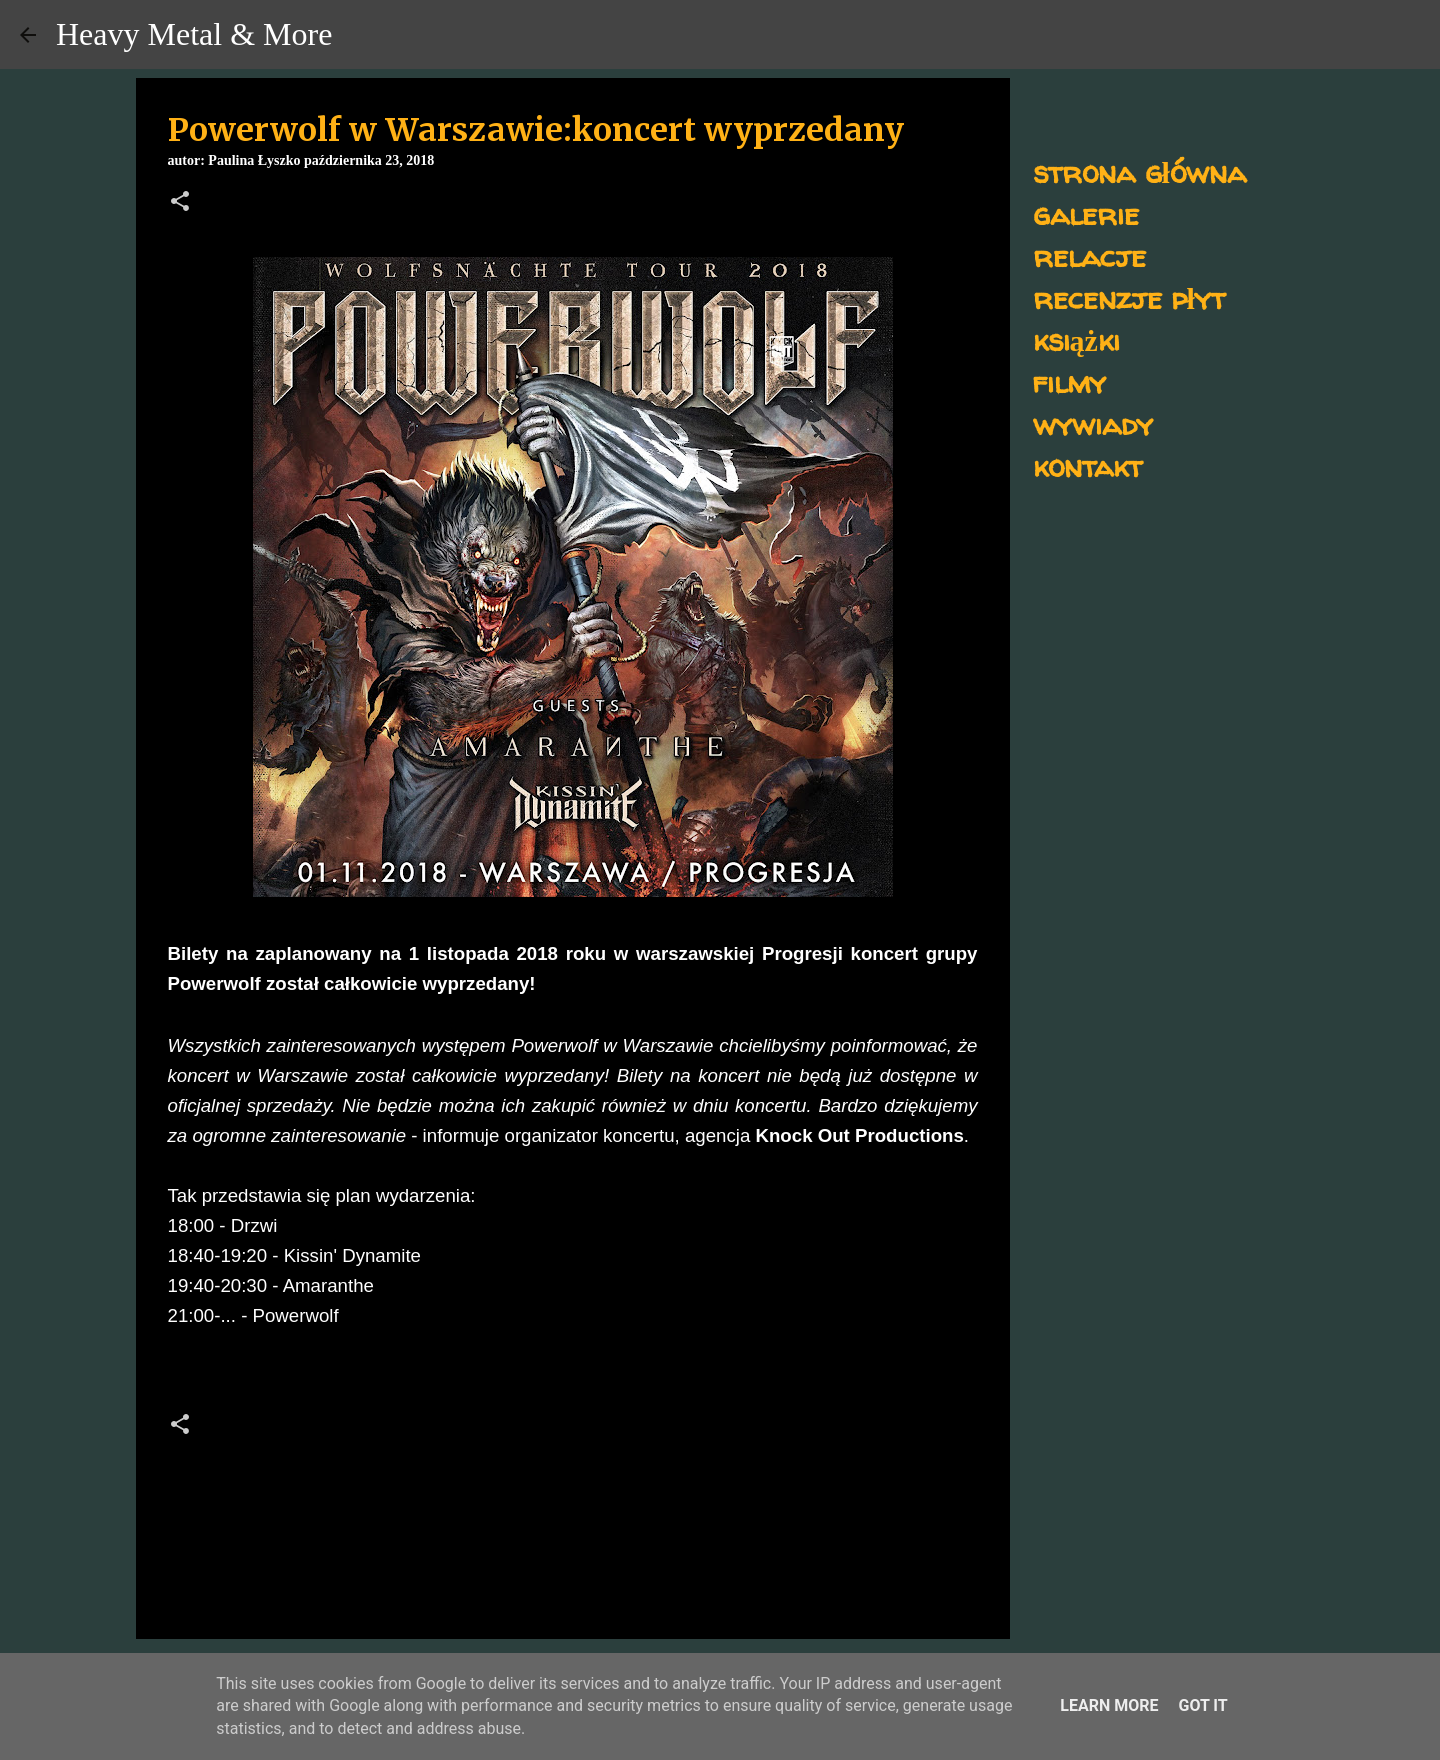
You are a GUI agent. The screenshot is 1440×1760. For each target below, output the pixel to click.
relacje (1089, 255)
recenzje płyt (1129, 297)
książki (1076, 339)
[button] (180, 203)
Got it (1202, 1705)
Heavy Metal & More (194, 34)
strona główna (1139, 171)
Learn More (1109, 1705)
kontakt (1087, 465)
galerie (1086, 213)
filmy (1069, 381)
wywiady (1093, 423)
